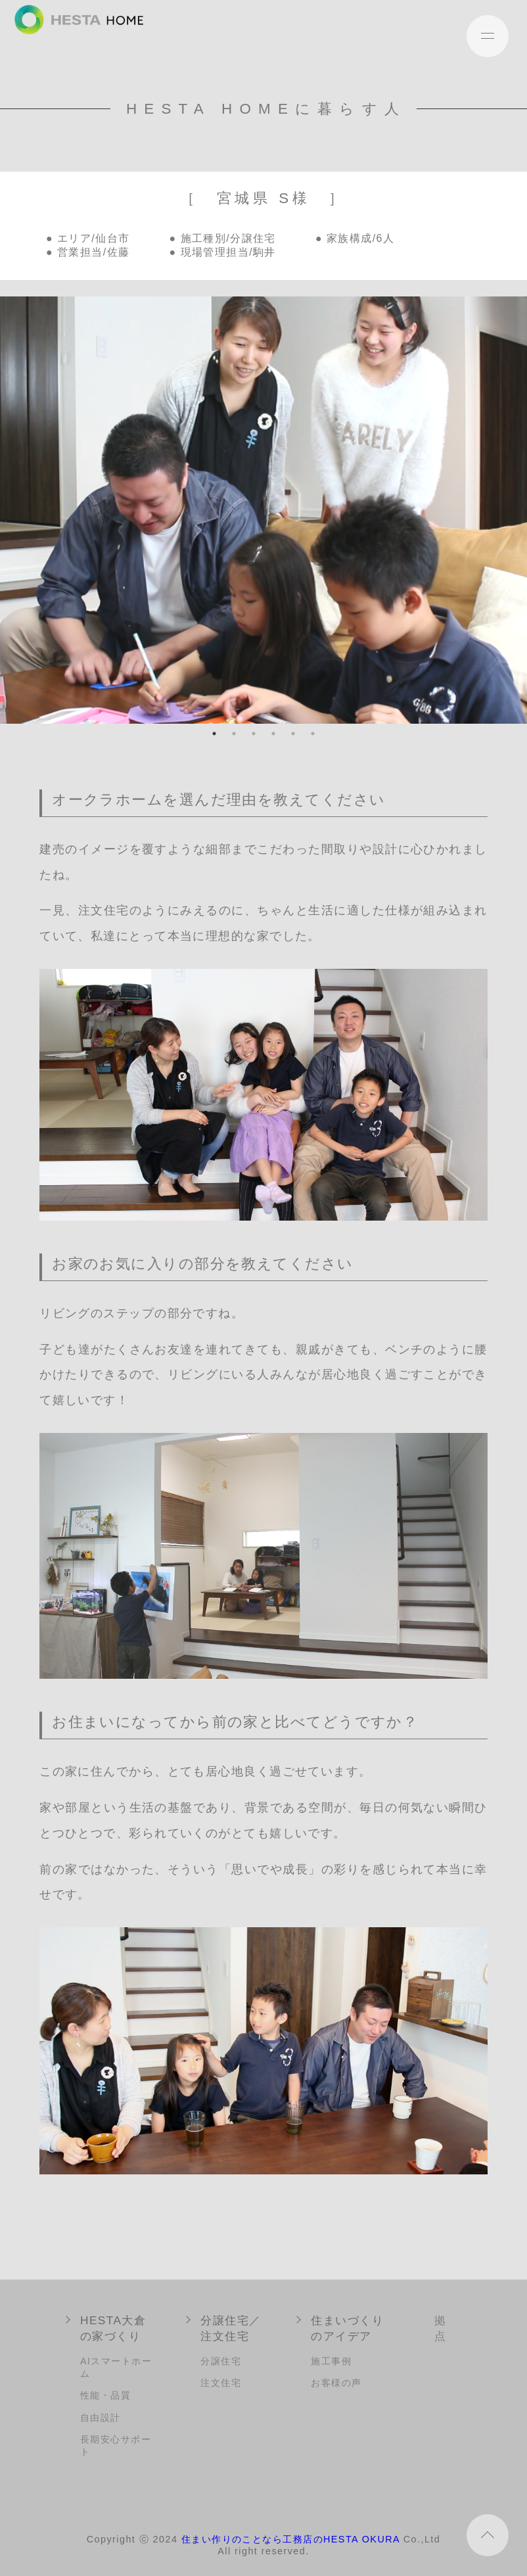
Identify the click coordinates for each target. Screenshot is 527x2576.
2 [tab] (234, 733)
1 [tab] (214, 733)
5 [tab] (293, 733)
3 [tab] (253, 733)
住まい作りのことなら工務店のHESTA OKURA (290, 2539)
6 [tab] (312, 733)
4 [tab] (273, 733)
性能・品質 (105, 2395)
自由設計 (100, 2417)
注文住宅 (220, 2382)
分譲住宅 (220, 2361)
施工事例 (331, 2361)
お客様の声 (336, 2382)
